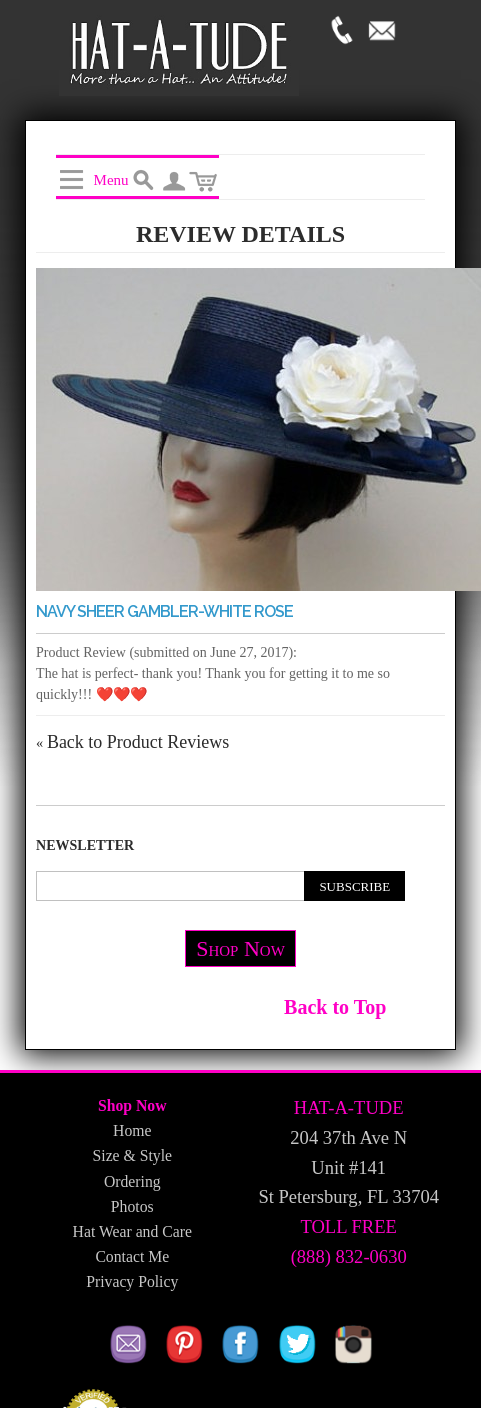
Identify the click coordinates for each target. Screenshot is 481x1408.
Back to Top (335, 1007)
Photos (132, 1206)
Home (132, 1130)
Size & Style (132, 1155)
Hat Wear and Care (132, 1231)
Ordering (132, 1181)
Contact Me (132, 1256)
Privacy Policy (132, 1281)
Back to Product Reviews (132, 742)
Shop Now (240, 948)
